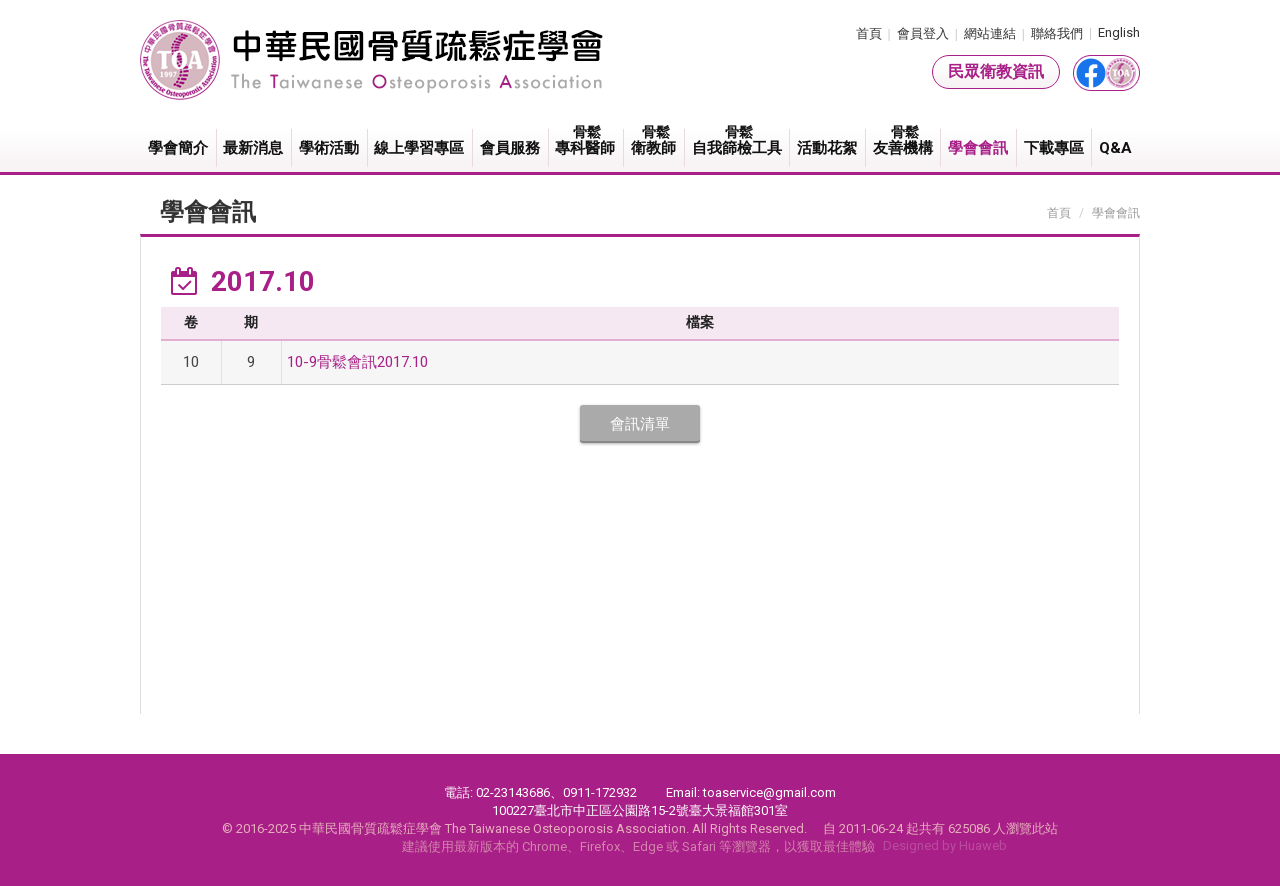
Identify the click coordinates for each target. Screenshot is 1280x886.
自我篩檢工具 (738, 140)
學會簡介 (178, 148)
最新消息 (253, 148)
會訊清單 (640, 424)
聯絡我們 (1057, 33)
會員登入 (923, 33)
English (1119, 32)
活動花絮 (827, 148)
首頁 (869, 33)
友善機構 (904, 140)
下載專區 (1054, 148)
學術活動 (329, 148)
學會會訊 (978, 148)
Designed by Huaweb (945, 845)
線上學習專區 (419, 148)
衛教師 (654, 140)
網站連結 (990, 33)
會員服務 (510, 148)
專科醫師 (587, 140)
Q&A (1115, 148)
